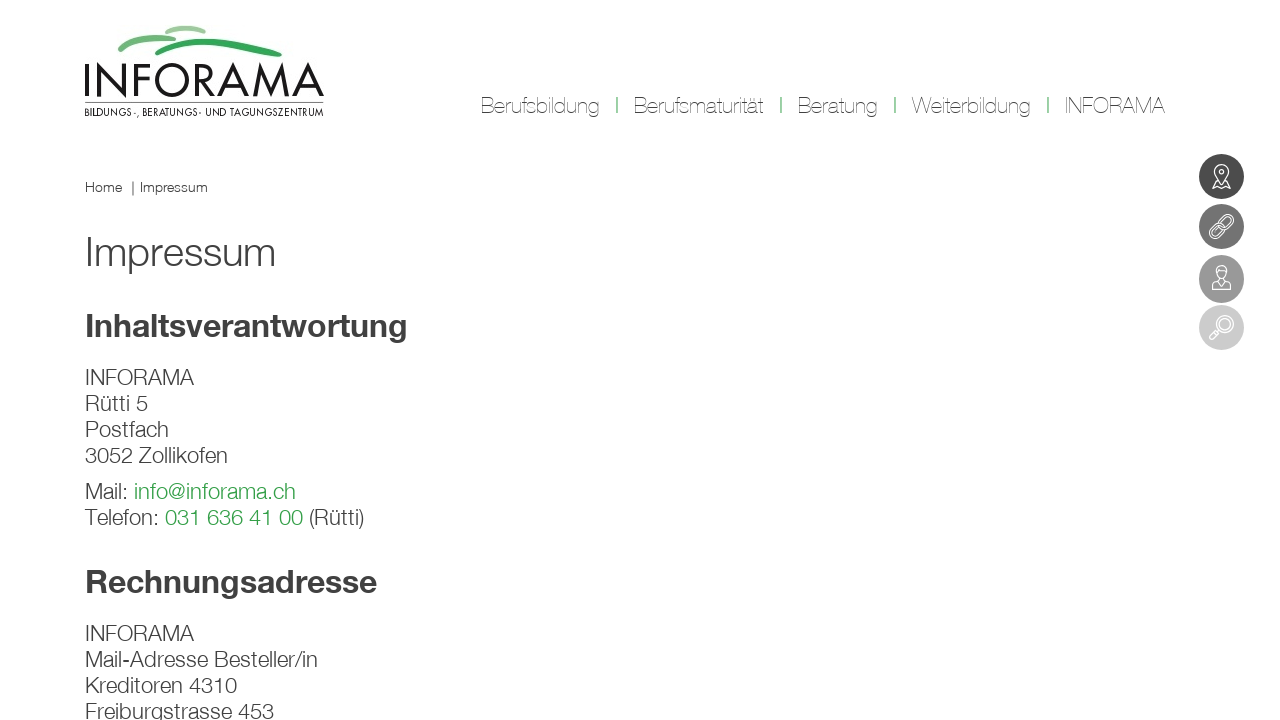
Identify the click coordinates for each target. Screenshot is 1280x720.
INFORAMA (1115, 106)
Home (103, 186)
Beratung (837, 106)
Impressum (174, 186)
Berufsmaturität (698, 106)
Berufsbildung (540, 106)
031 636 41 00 (234, 517)
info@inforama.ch (215, 491)
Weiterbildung (971, 106)
